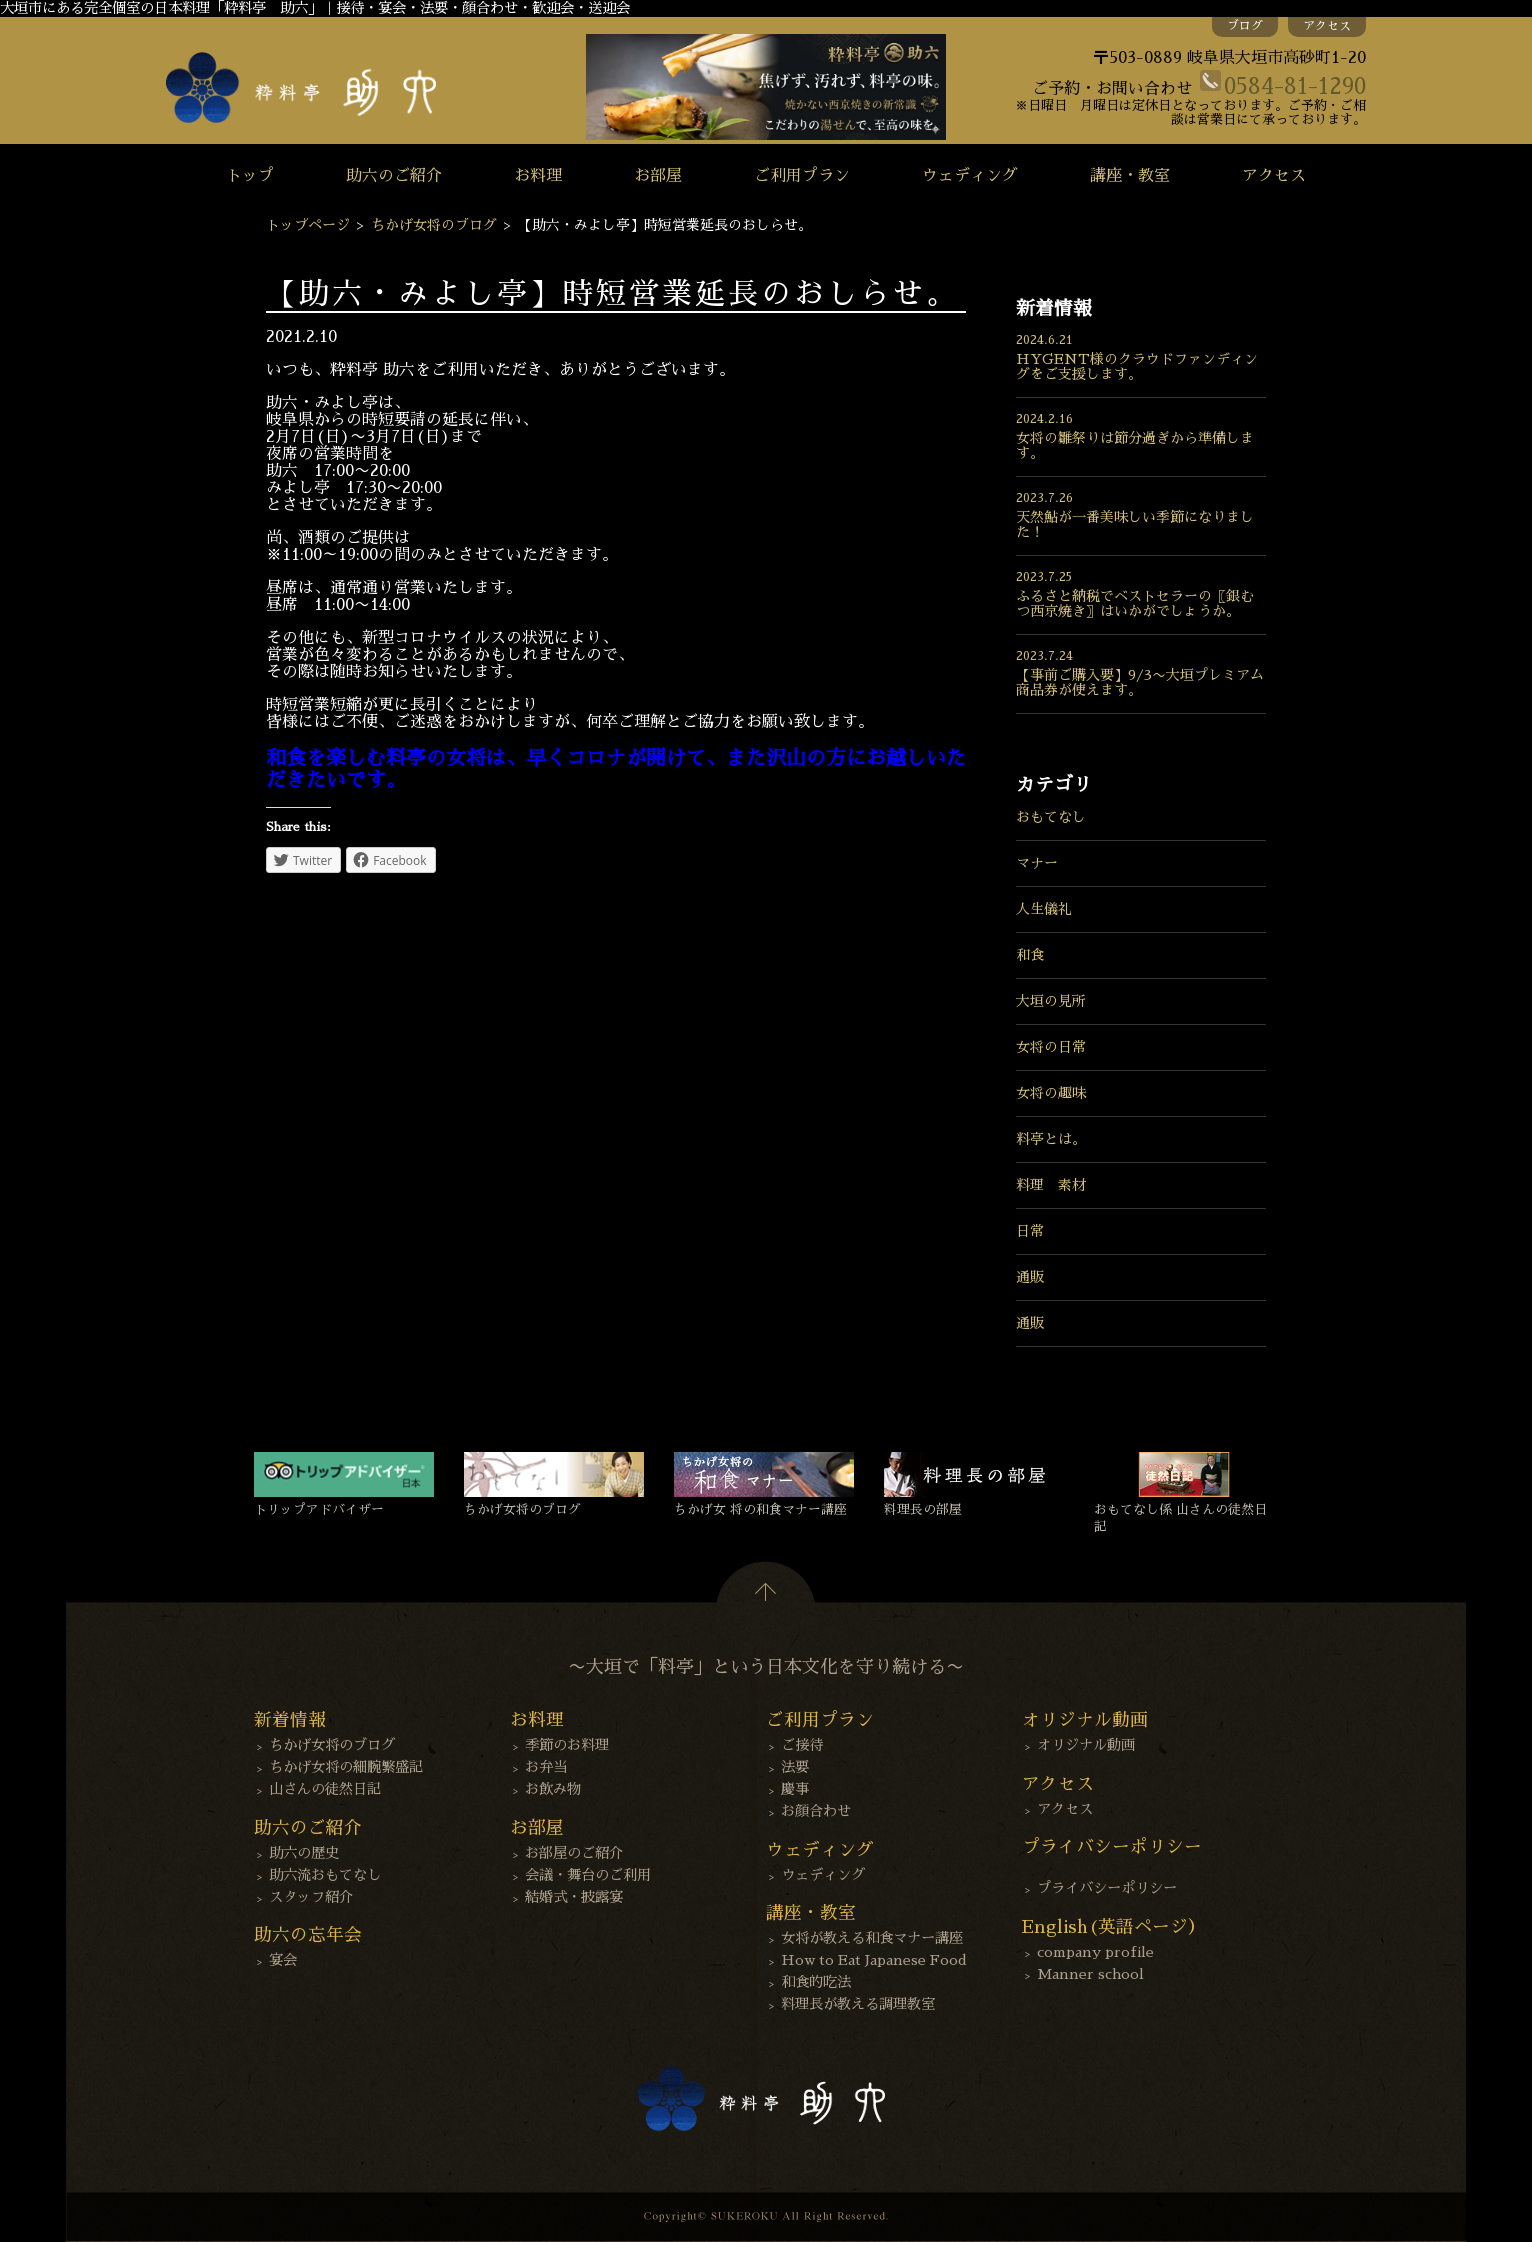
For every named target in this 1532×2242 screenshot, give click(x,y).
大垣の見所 (1051, 1001)
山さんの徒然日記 (325, 1789)
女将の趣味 (1051, 1093)
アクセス (1327, 26)
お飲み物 (553, 1789)
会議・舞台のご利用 (588, 1875)
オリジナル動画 (1086, 1745)
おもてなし (1051, 817)
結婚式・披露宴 (574, 1897)
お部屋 (658, 176)
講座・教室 (1130, 176)
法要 (795, 1767)
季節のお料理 (567, 1745)
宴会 (283, 1960)
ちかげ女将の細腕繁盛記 (346, 1767)
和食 (1030, 955)
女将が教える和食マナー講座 (872, 1938)
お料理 (538, 176)
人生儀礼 (1044, 909)
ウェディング (970, 176)
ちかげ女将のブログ (434, 225)
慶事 (795, 1789)
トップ (250, 176)
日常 (1030, 1231)
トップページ (308, 225)
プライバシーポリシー (1107, 1888)
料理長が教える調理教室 (858, 2004)
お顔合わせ (816, 1811)
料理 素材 (1051, 1185)
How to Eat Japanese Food (874, 1960)
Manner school (1090, 1974)
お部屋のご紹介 (574, 1853)
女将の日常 (1051, 1047)
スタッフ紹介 (311, 1897)
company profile (1095, 1952)
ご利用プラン (802, 176)
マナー (1037, 863)
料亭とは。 (1051, 1139)
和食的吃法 (816, 1982)
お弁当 (546, 1767)
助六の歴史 (304, 1853)
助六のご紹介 (394, 176)
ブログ (1245, 26)
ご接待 (802, 1745)
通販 (1030, 1277)
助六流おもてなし (325, 1875)
